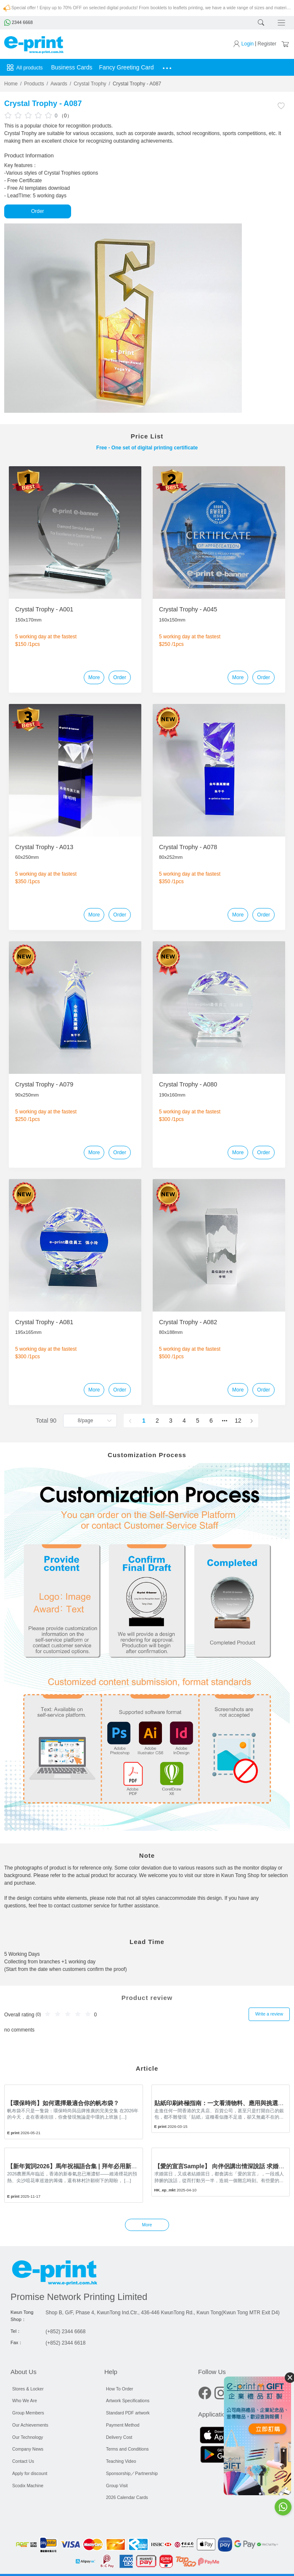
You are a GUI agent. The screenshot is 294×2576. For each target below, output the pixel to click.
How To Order (119, 2388)
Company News (27, 2448)
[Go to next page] (251, 1420)
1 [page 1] (144, 1420)
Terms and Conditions (127, 2448)
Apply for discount (29, 2472)
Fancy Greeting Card (126, 67)
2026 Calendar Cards (127, 2497)
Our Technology (27, 2436)
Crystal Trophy (90, 84)
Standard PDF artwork (128, 2412)
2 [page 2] (157, 1420)
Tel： (16, 2330)
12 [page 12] (238, 1420)
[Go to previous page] (130, 1420)
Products (34, 84)
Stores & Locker (28, 2388)
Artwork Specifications (127, 2400)
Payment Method (122, 2424)
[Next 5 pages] (224, 1420)
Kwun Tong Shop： (22, 2316)
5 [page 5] (197, 1420)
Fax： (17, 2342)
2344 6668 (18, 22)
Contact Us (23, 2460)
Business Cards (72, 67)
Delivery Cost (119, 2436)
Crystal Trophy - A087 (137, 84)
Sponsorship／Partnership (132, 2472)
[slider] (29, 115)
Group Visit (117, 2485)
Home (11, 84)
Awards (58, 84)
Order (37, 211)
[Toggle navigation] (281, 23)
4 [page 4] (184, 1420)
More (94, 677)
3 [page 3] (170, 1420)
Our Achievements (30, 2424)
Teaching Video (121, 2460)
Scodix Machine (27, 2485)
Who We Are (24, 2400)
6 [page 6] (211, 1420)
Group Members (28, 2412)
